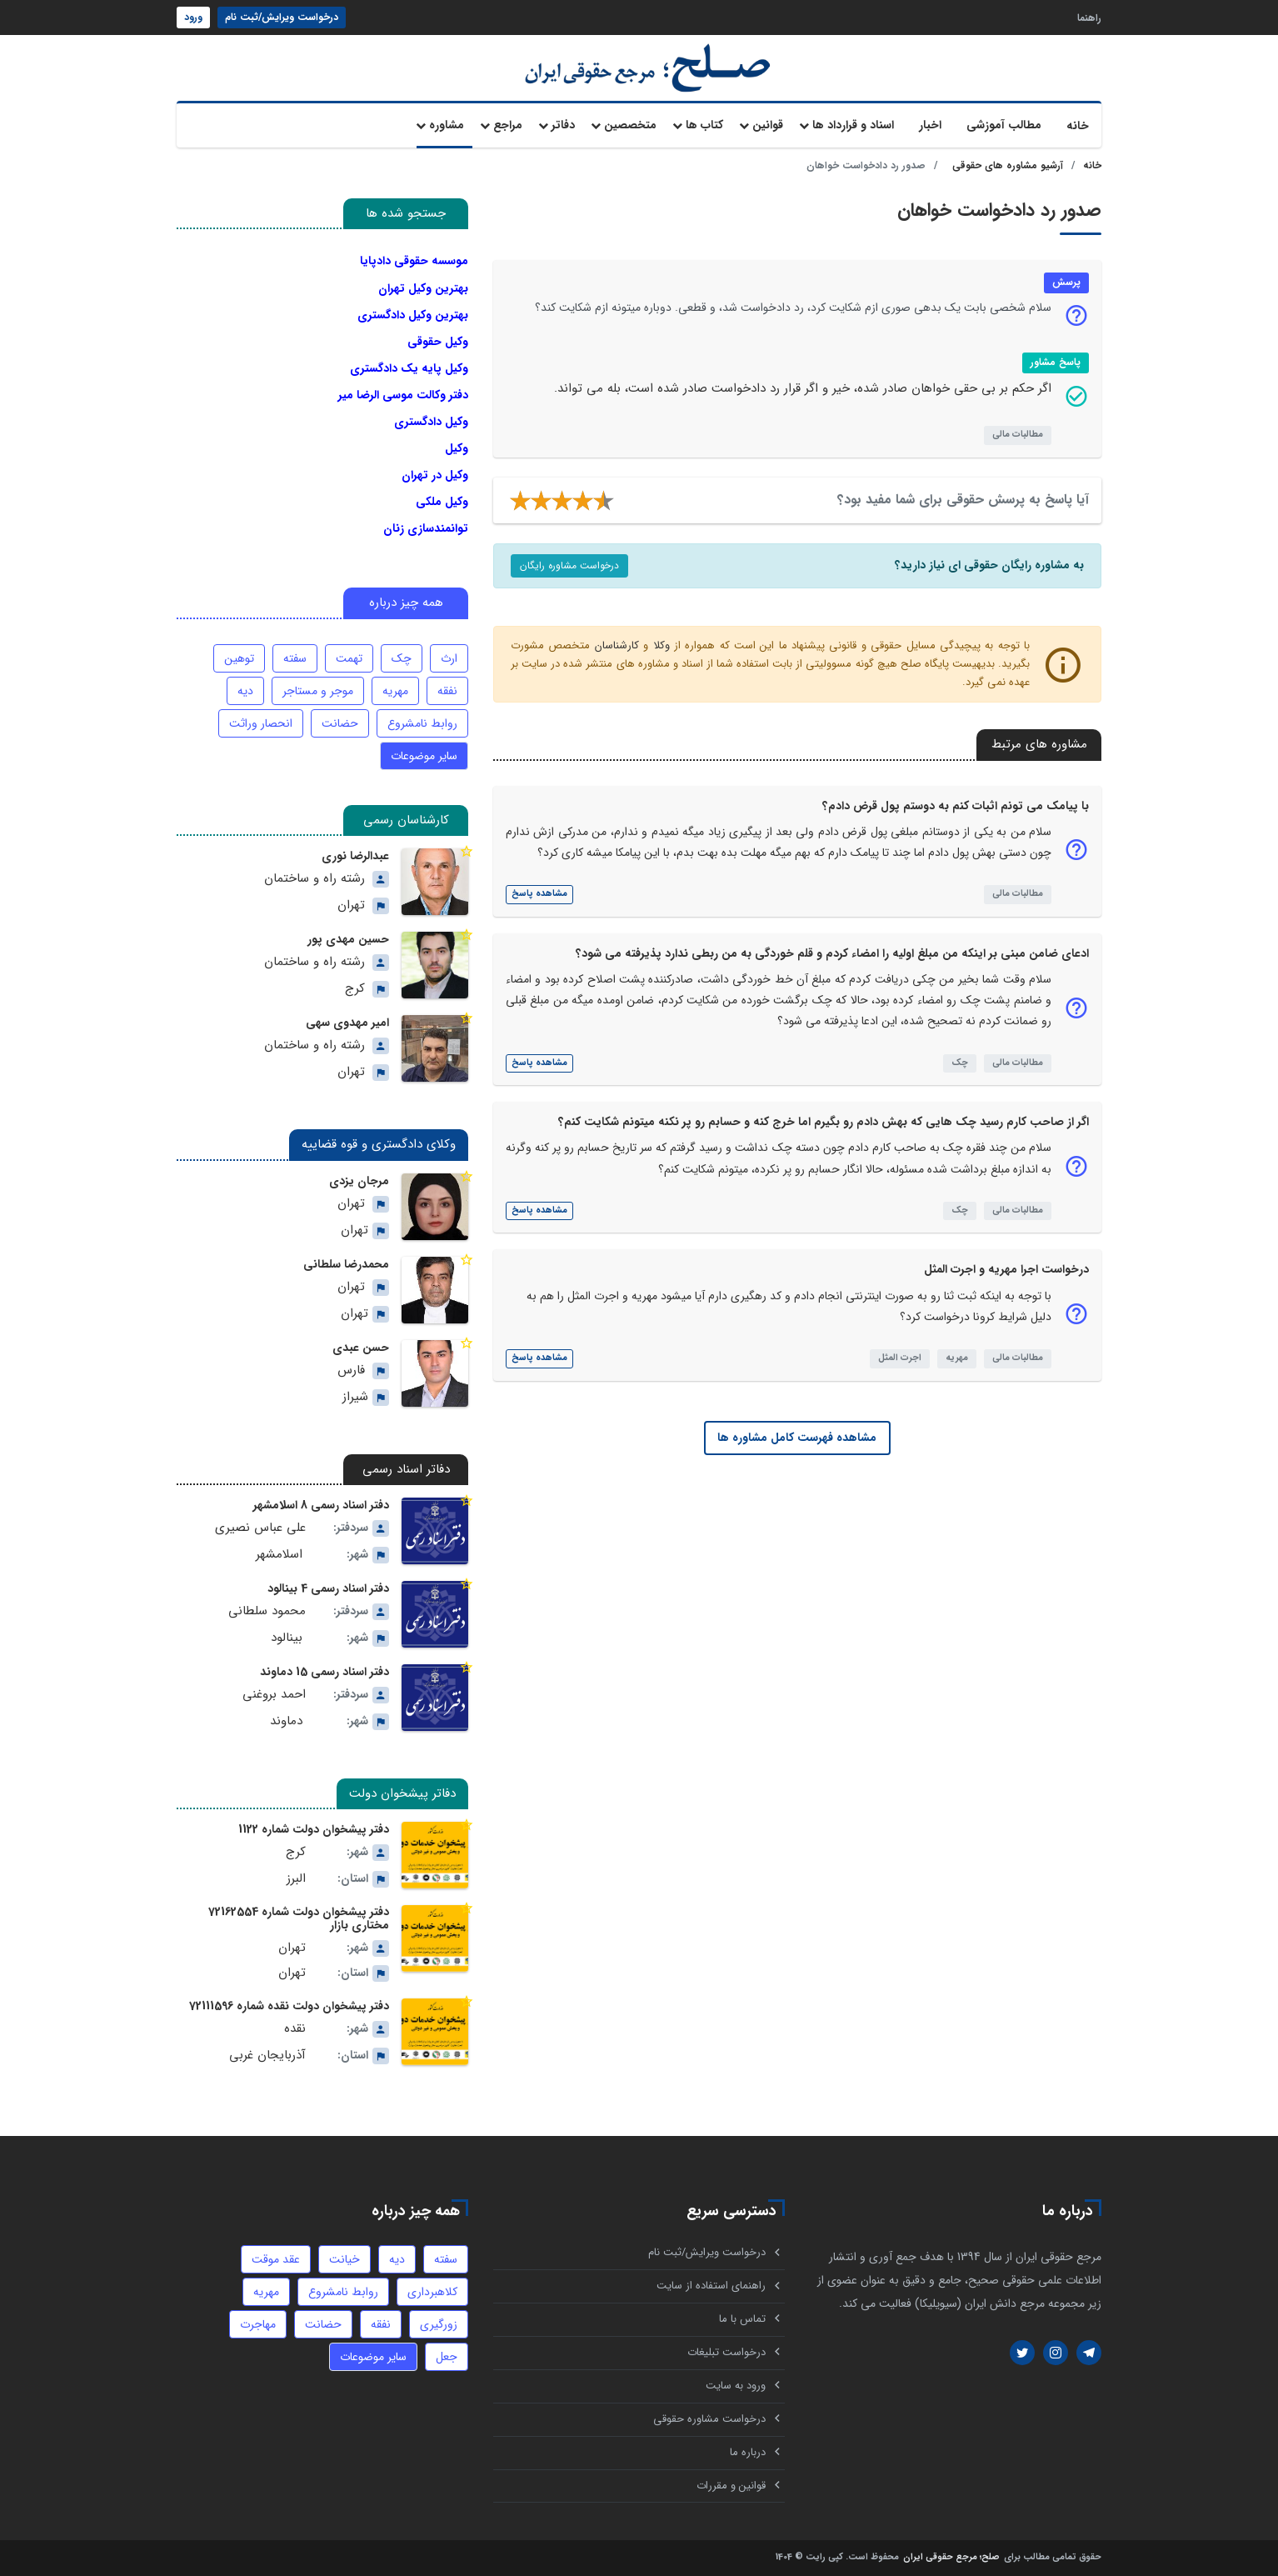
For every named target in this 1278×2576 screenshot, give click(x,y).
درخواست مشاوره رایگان (569, 565)
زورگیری (438, 2324)
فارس (351, 1370)
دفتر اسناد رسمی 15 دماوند (324, 1672)
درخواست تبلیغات (726, 2352)
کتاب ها (704, 125)
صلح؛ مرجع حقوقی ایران (951, 2558)
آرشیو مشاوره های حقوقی (1007, 165)
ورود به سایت (736, 2385)
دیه (245, 691)
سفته (295, 658)
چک (959, 1063)
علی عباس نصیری (260, 1528)
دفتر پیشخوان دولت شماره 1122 (313, 1829)
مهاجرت (258, 2324)
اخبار (930, 125)
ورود (193, 17)
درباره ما (748, 2452)
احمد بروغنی (274, 1695)
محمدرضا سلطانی (346, 1264)
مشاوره (446, 125)
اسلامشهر (279, 1555)
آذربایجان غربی (267, 2055)
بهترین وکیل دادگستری (412, 315)
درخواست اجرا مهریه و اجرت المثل (1006, 1269)
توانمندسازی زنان (425, 528)
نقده (295, 2029)
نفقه (447, 691)
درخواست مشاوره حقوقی (709, 2419)
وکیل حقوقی (437, 341)
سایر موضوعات (424, 756)
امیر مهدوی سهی (347, 1022)
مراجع (507, 125)
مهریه (957, 1358)
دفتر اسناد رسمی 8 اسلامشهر (321, 1505)
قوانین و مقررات (731, 2485)
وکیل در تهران (435, 475)
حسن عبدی (360, 1347)
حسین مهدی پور (348, 939)
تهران (351, 905)
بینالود (286, 1638)
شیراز (355, 1397)
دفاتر (563, 125)
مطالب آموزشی (1003, 125)
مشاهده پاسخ (539, 894)
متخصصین (630, 125)
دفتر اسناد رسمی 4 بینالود (328, 1588)
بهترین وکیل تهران (423, 288)
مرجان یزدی (359, 1181)
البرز (296, 1879)
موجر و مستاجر (317, 691)
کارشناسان (617, 645)
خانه (1077, 126)
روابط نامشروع (422, 723)
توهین (239, 658)
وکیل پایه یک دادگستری (409, 368)
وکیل (456, 448)
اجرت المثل (899, 1358)
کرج (355, 989)
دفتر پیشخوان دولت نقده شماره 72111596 (289, 2006)
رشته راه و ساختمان (314, 879)
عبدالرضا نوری (355, 856)
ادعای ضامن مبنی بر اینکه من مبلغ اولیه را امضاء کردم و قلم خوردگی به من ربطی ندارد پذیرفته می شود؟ (832, 953)
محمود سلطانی (267, 1611)
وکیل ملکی (442, 501)
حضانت (340, 723)
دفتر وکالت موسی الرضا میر (403, 395)
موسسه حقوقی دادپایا (414, 261)
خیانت (344, 2259)
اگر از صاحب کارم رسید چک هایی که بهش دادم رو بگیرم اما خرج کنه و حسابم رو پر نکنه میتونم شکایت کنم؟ (823, 1122)
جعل (446, 2357)
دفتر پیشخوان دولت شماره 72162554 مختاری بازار (298, 1918)
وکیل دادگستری (431, 421)
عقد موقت (276, 2259)
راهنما (1089, 17)
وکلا (661, 645)
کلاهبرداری (432, 2292)
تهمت (349, 658)
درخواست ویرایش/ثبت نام (281, 17)
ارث (449, 658)
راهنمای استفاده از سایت (711, 2285)
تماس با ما (742, 2319)
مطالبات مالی (1017, 435)
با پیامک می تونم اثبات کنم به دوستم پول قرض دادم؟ (955, 806)
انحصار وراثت (260, 723)
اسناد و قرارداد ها (853, 125)
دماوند (286, 1721)
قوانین (767, 125)
